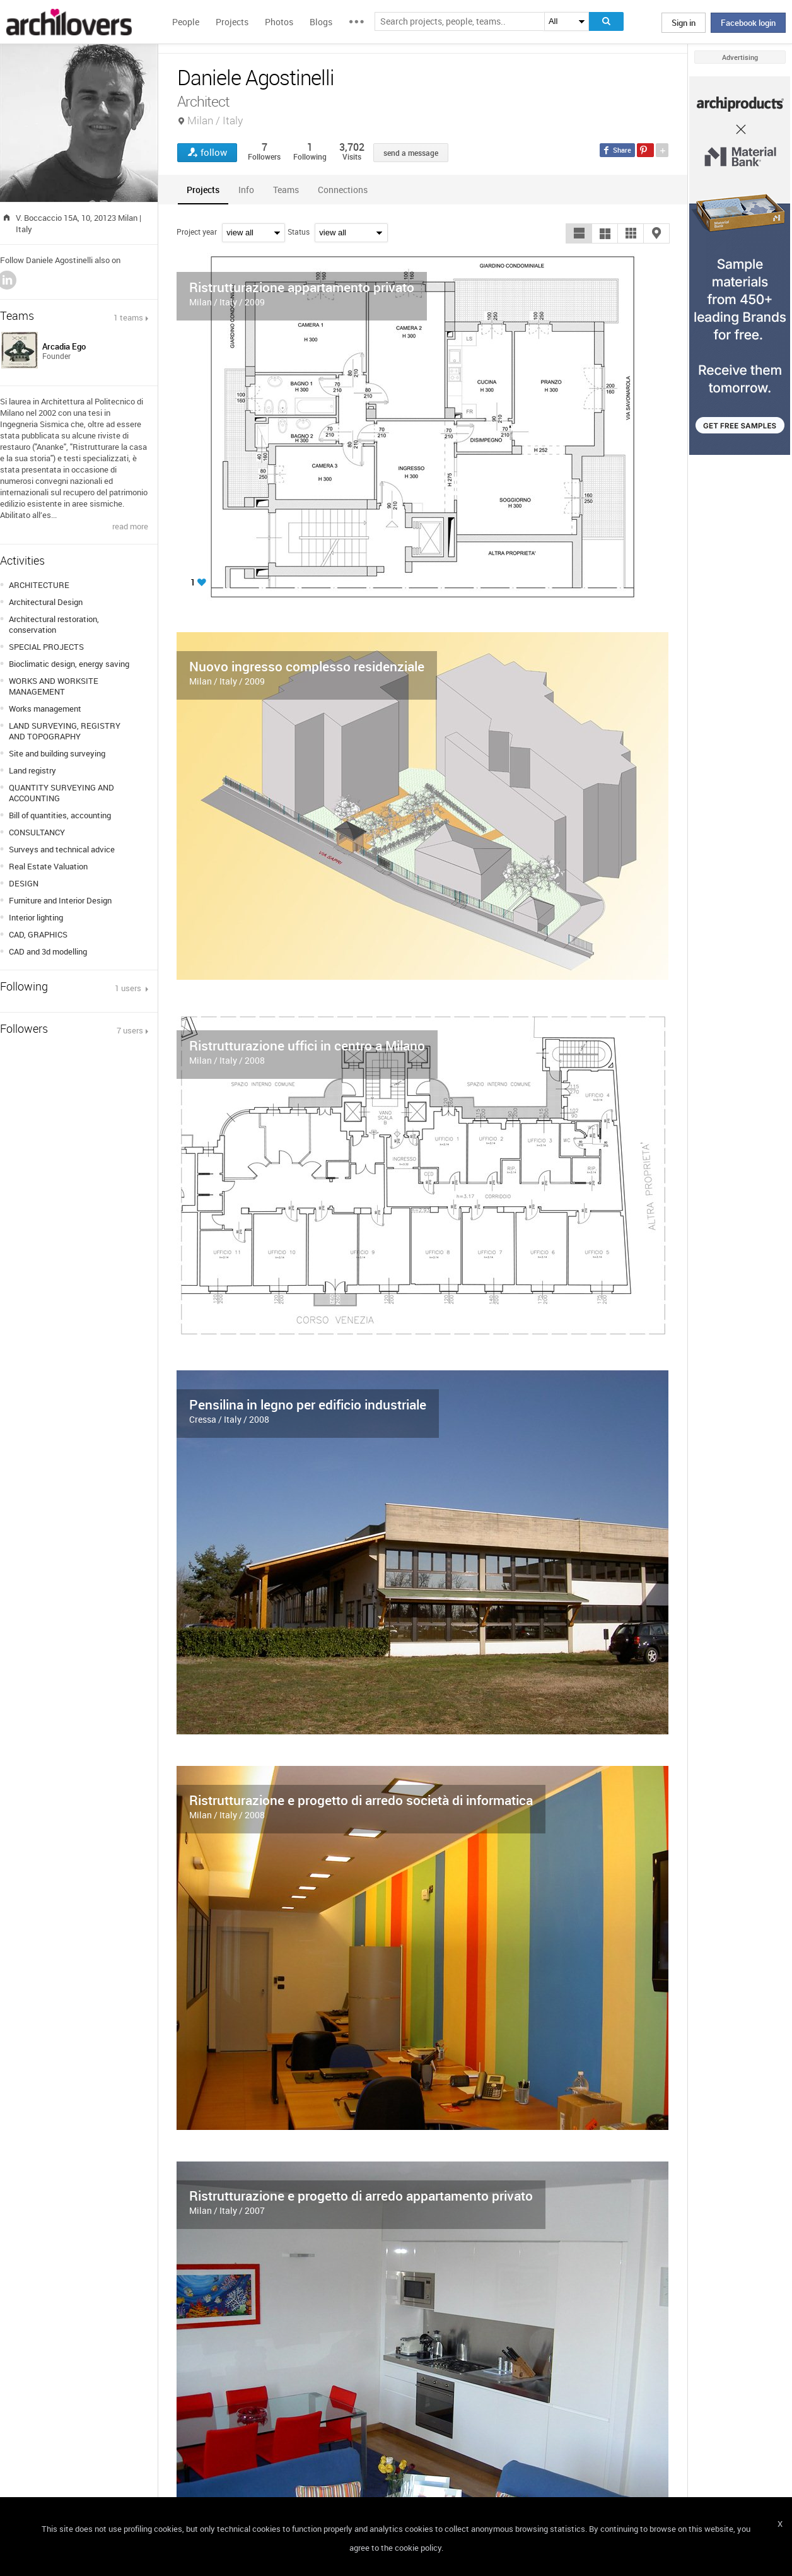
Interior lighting (36, 917)
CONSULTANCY (37, 832)
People (185, 22)
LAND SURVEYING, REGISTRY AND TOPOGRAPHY (64, 731)
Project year (197, 231)
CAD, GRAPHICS (38, 934)
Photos (279, 22)
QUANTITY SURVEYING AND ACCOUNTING (61, 793)
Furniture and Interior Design (60, 900)
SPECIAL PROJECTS (46, 646)
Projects (232, 22)
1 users (129, 988)
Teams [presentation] (286, 190)
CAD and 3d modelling (48, 951)
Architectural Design (46, 602)
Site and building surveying (57, 753)
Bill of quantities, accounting (60, 815)
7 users (130, 1030)
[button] (579, 233)
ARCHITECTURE (39, 585)
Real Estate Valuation (48, 866)
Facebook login (748, 22)
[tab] (203, 189)
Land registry (32, 770)
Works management (45, 708)
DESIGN (23, 883)
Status (299, 231)
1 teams (128, 317)
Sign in (684, 22)
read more (130, 526)
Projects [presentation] (203, 190)
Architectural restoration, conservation (54, 624)
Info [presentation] (246, 190)
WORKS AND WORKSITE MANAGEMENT (53, 686)
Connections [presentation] (343, 190)
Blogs (321, 22)
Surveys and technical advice (62, 849)
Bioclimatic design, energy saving (69, 663)
